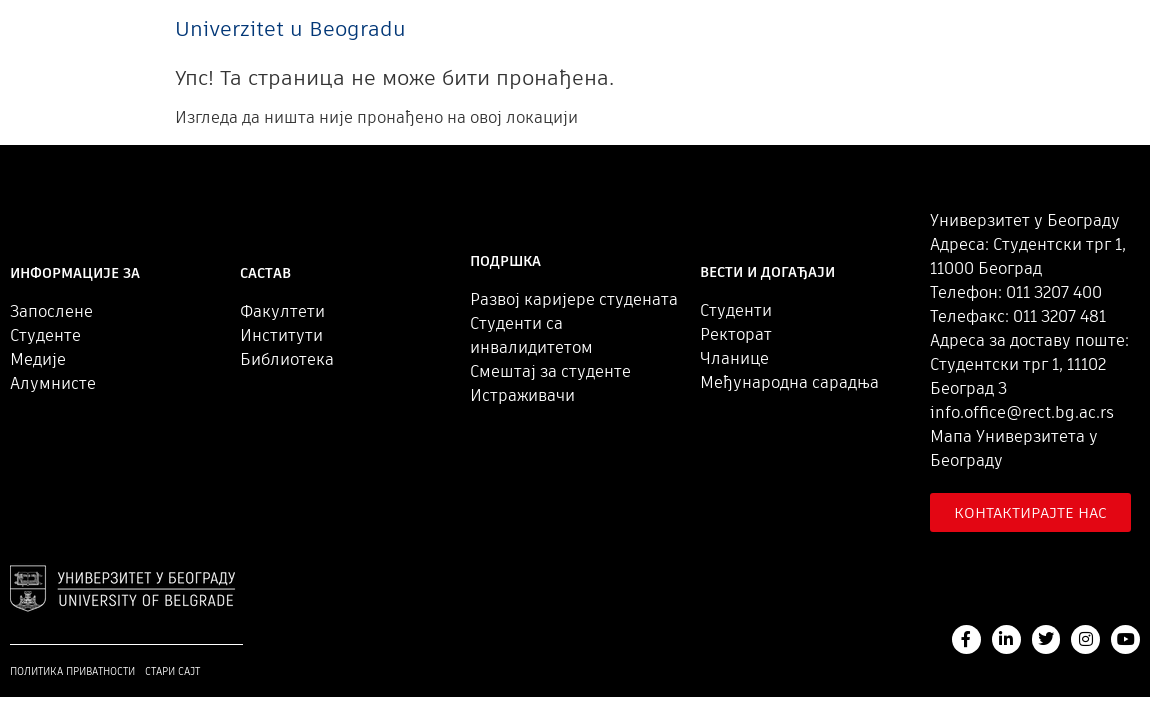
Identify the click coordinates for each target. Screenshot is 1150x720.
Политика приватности (72, 671)
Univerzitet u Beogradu (290, 28)
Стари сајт (172, 671)
